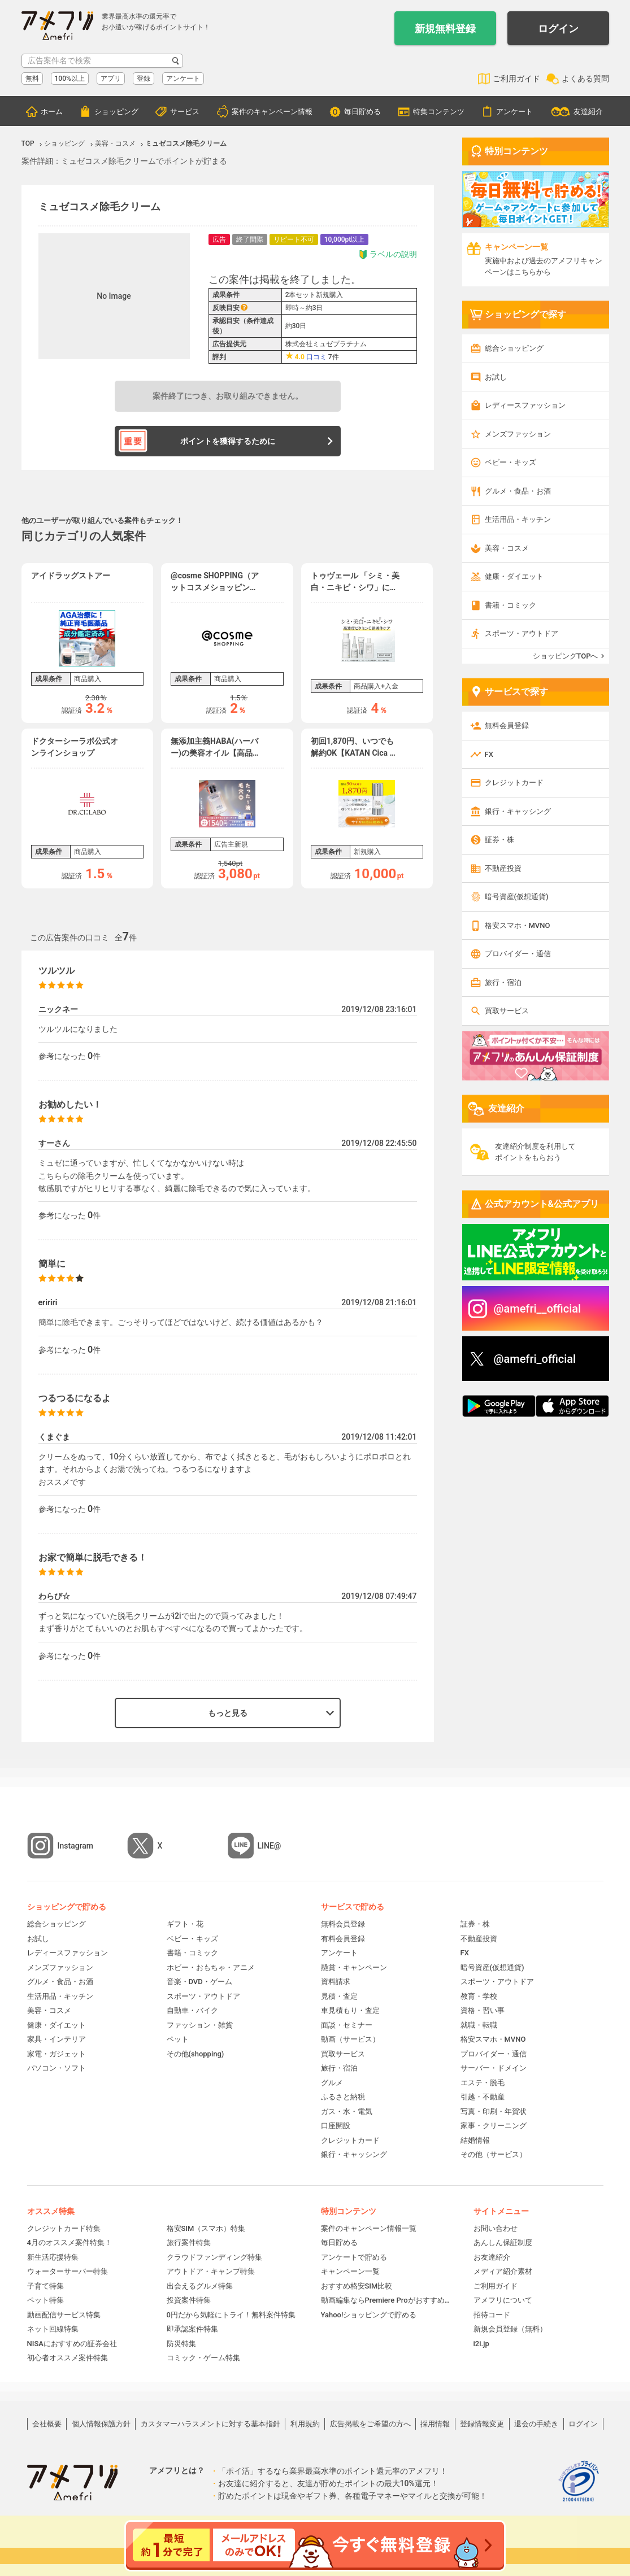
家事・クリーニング (493, 2125)
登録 (143, 78)
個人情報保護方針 (101, 2424)
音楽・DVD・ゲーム (199, 1981)
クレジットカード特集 (64, 2228)
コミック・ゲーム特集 (203, 2357)
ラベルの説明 (388, 254)
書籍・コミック (510, 605)
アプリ (111, 78)
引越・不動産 (482, 2097)
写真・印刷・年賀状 (493, 2111)
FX (489, 754)
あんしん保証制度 (502, 2242)
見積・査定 (339, 1996)
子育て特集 (45, 2286)
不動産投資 (503, 868)
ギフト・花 (185, 1924)
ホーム (52, 111)
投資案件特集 (189, 2300)
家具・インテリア (56, 2039)
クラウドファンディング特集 (214, 2257)
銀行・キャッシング (518, 811)
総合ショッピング (514, 348)
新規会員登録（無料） (510, 2329)
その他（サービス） (493, 2154)
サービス (184, 111)
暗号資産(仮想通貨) (517, 896)
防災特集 (181, 2343)
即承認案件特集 (192, 2329)
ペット (178, 2039)
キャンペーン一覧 (350, 2271)
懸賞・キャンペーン (354, 1967)
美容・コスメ (507, 548)
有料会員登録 (343, 1938)
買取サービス (507, 1010)
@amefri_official (535, 1359)
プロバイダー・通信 (518, 953)
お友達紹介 (491, 2257)
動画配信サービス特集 (64, 2315)
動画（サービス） (350, 2039)
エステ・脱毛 (482, 2082)
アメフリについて (502, 2300)
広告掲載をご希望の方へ (370, 2424)
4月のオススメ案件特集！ (69, 2242)
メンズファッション (518, 434)
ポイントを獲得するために (227, 441)
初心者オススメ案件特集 (67, 2357)
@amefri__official (537, 1308)
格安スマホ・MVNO (517, 925)
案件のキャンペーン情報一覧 (368, 2228)
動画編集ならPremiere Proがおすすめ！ (386, 2300)
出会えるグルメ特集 (200, 2286)
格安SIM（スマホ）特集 (206, 2228)
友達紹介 (588, 111)
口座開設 (335, 2125)
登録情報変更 (482, 2424)
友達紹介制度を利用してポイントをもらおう (535, 1152)
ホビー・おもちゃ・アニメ (211, 1967)
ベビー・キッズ (510, 462)
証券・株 (499, 839)
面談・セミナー (346, 2025)
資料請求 (335, 1981)
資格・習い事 (482, 2010)
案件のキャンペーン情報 (272, 111)
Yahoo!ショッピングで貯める (369, 2315)
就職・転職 (478, 2025)
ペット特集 (45, 2300)
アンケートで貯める (354, 2257)
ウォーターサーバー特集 (67, 2271)
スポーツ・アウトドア (521, 633)
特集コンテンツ (438, 111)
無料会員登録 (507, 725)
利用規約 (305, 2424)
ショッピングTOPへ (565, 656)
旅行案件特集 (189, 2242)
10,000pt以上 (344, 239)
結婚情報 (475, 2140)
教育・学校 (478, 1996)
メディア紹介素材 (502, 2271)
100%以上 (70, 78)
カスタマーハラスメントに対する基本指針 (210, 2424)
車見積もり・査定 (350, 2010)
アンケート (183, 78)
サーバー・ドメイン (493, 2068)
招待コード (491, 2315)
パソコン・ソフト (56, 2068)
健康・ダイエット (514, 576)
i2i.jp (481, 2343)
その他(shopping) (195, 2054)
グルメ (332, 2082)
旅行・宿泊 (503, 982)
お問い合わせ (495, 2228)
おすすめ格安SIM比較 (357, 2286)
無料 (32, 78)
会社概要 (47, 2424)
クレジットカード (514, 782)
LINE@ (269, 1845)
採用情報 (435, 2424)
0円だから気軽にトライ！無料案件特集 (231, 2315)
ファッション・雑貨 (200, 2025)
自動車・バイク (192, 2010)
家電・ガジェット (56, 2054)
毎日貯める (362, 111)
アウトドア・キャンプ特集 (211, 2271)
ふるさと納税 (343, 2097)
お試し (496, 377)
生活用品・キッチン (518, 519)
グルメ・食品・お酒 (518, 491)
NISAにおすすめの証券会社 (72, 2343)
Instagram (76, 1845)
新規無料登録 (445, 28)
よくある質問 (585, 78)
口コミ (316, 357)
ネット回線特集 (53, 2329)
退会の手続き (536, 2424)
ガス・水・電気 (346, 2111)
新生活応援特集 (53, 2257)
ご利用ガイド (516, 78)
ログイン (558, 28)
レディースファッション (525, 405)
